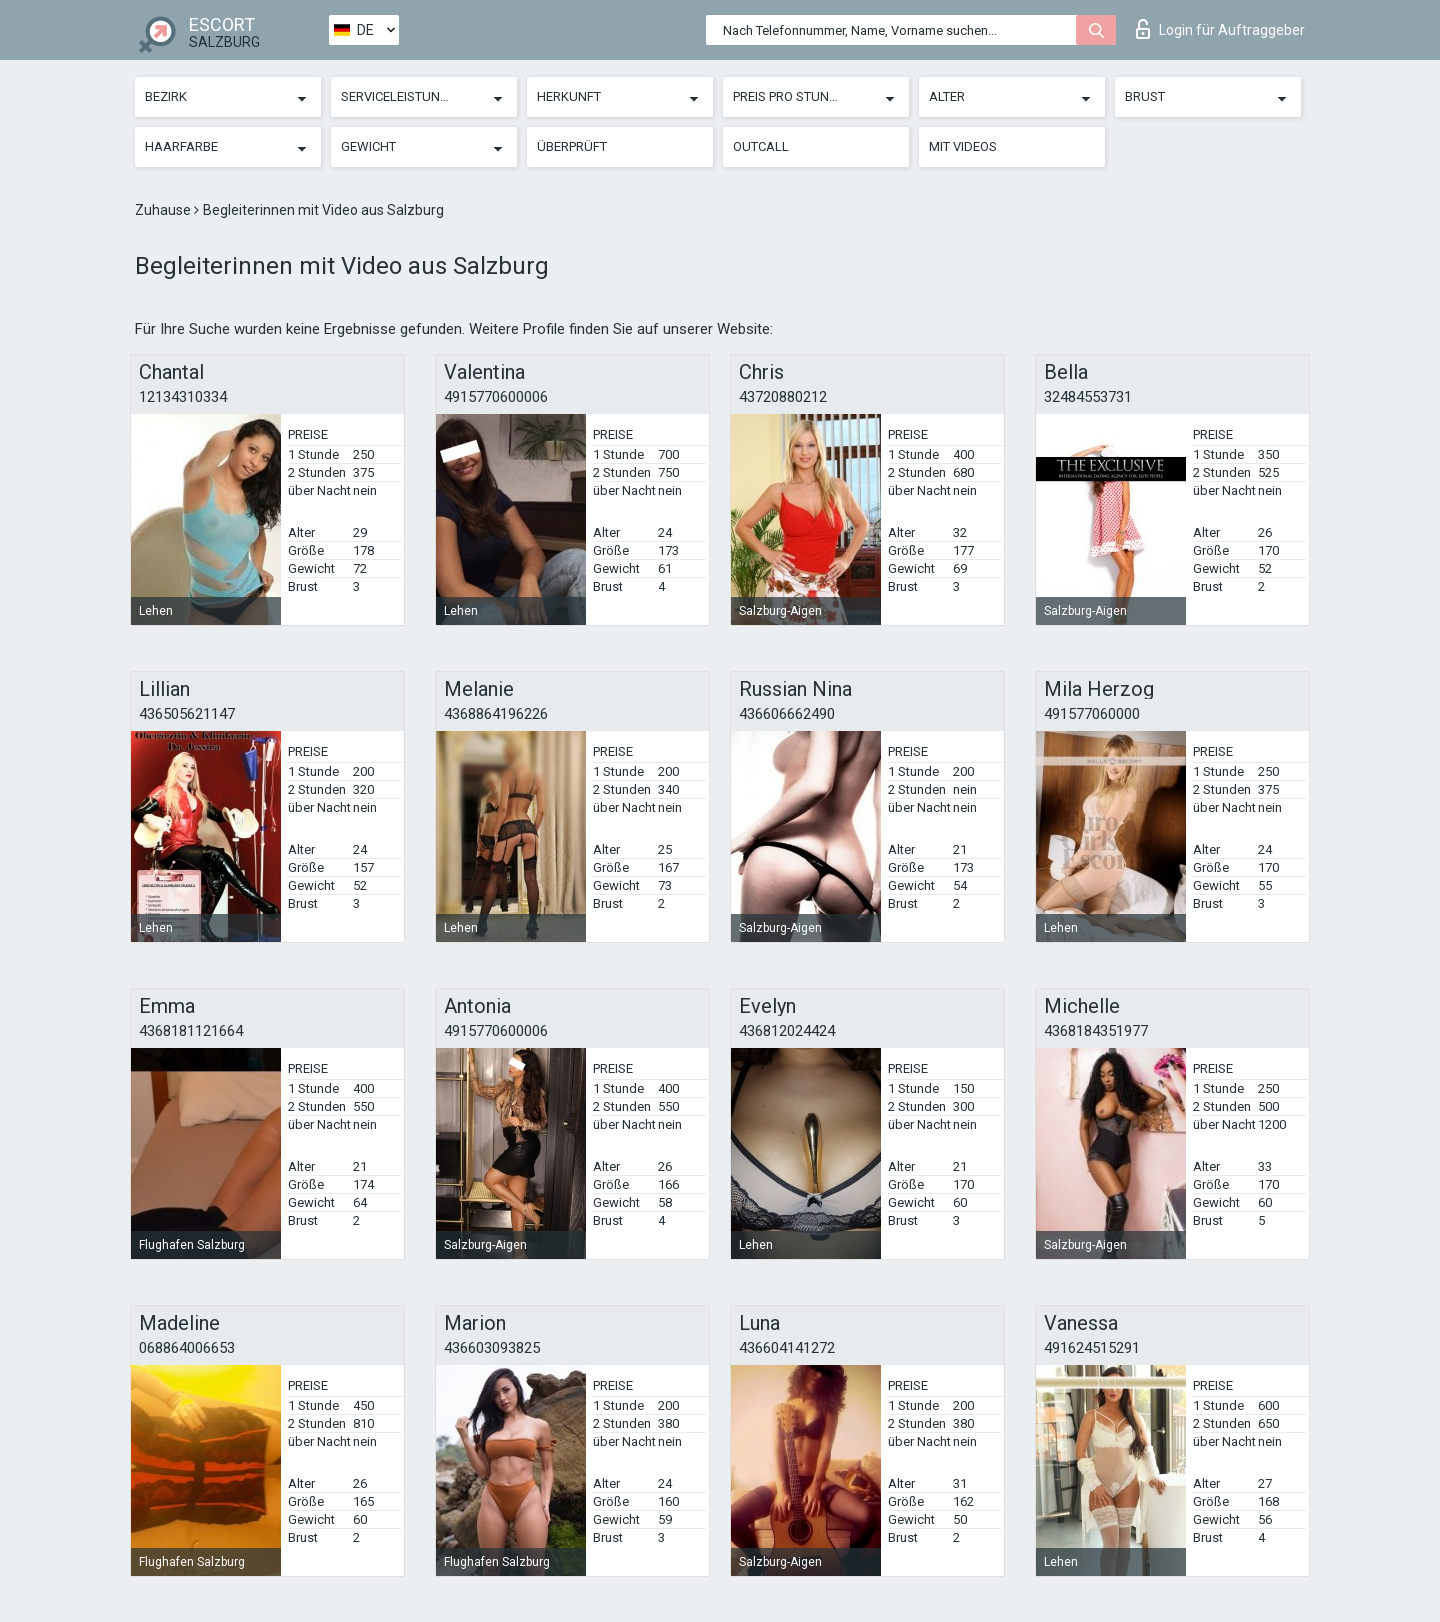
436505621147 (187, 714)
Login (1220, 29)
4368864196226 (496, 714)
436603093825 (492, 1348)
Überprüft (572, 146)
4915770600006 (496, 397)
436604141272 (787, 1348)
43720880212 (783, 397)
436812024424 (787, 1031)
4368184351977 (1096, 1031)
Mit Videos (963, 146)
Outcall (761, 146)
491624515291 (1092, 1348)
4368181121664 (191, 1031)
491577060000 (1092, 714)
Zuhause (164, 210)
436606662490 (787, 714)
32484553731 (1088, 397)
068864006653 (187, 1348)
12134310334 (183, 397)
